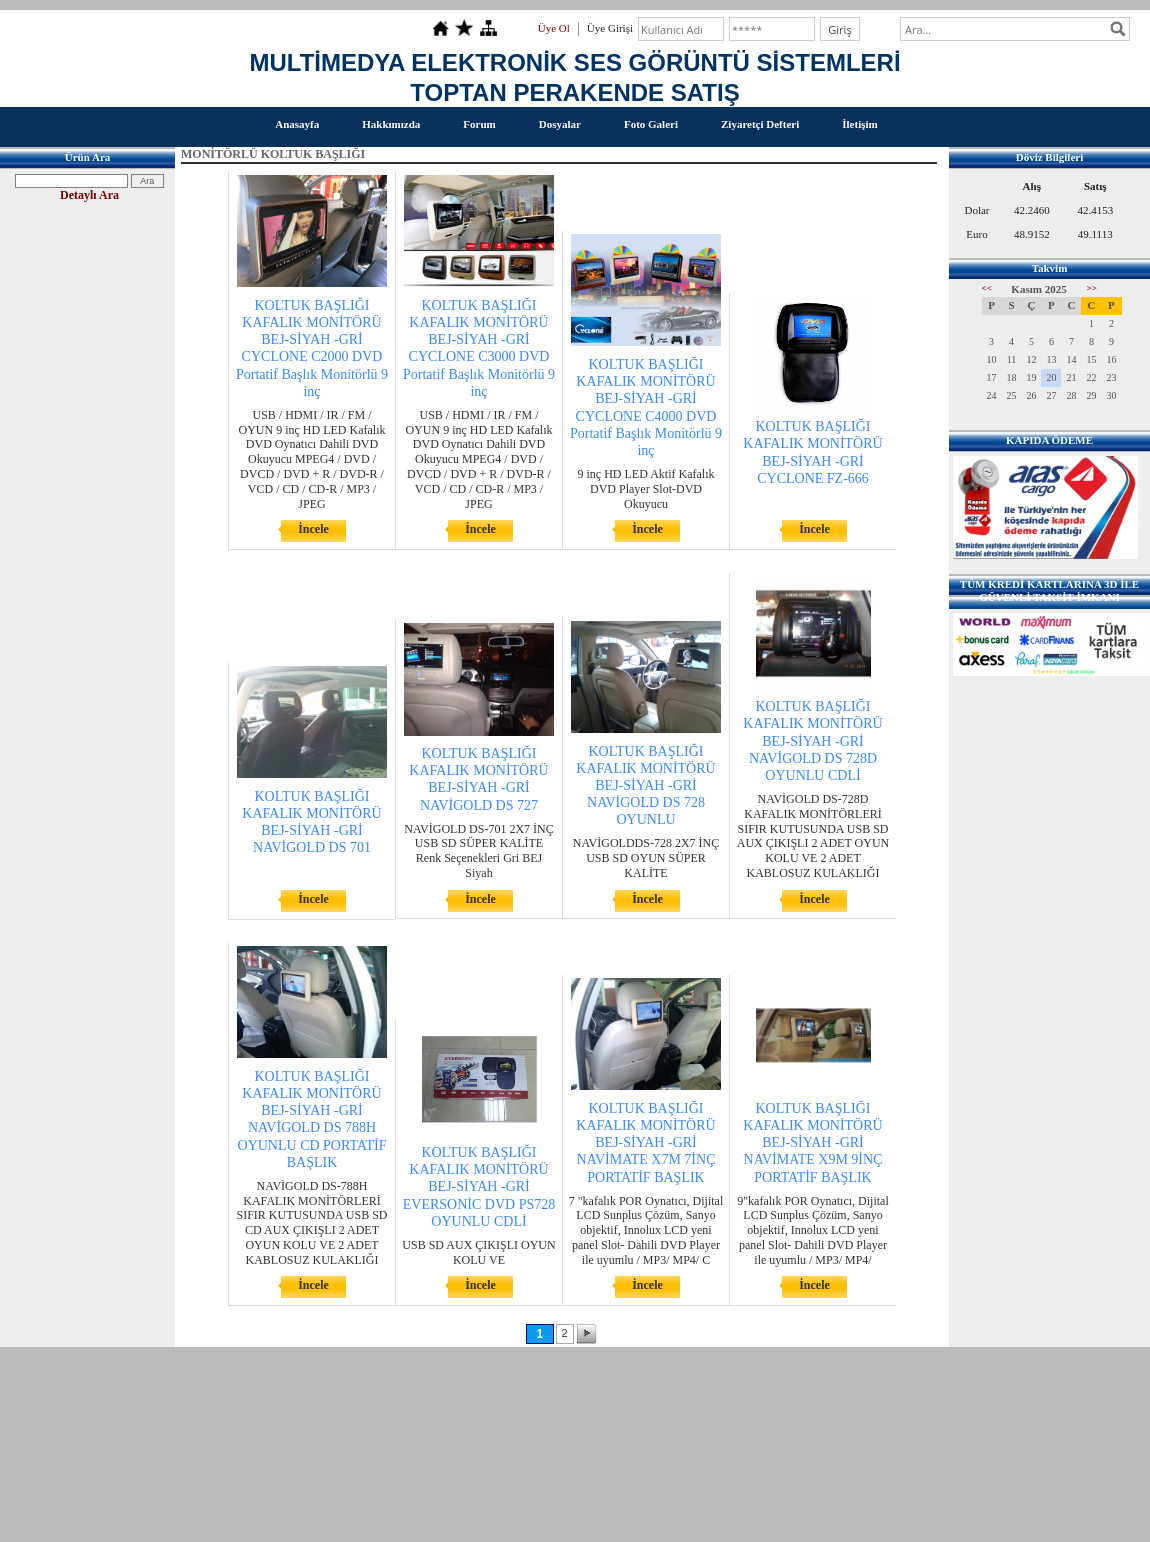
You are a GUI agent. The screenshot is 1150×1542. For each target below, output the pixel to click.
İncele (313, 529)
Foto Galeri (651, 124)
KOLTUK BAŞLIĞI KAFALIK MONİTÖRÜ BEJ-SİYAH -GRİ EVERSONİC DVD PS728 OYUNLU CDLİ (479, 1187)
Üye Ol (554, 28)
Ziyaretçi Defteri (760, 124)
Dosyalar (560, 124)
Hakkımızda (391, 124)
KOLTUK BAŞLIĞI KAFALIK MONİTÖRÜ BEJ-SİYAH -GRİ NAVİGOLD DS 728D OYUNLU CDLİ (812, 741)
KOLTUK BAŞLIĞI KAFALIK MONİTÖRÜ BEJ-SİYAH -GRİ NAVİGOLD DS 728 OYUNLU (645, 786)
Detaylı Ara (89, 195)
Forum (479, 124)
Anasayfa (297, 124)
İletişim (859, 124)
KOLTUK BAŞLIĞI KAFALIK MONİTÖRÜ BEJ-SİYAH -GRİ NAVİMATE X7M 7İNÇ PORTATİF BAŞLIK (645, 1143)
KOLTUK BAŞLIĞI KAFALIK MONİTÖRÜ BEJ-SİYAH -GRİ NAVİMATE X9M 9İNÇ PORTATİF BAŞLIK (812, 1143)
